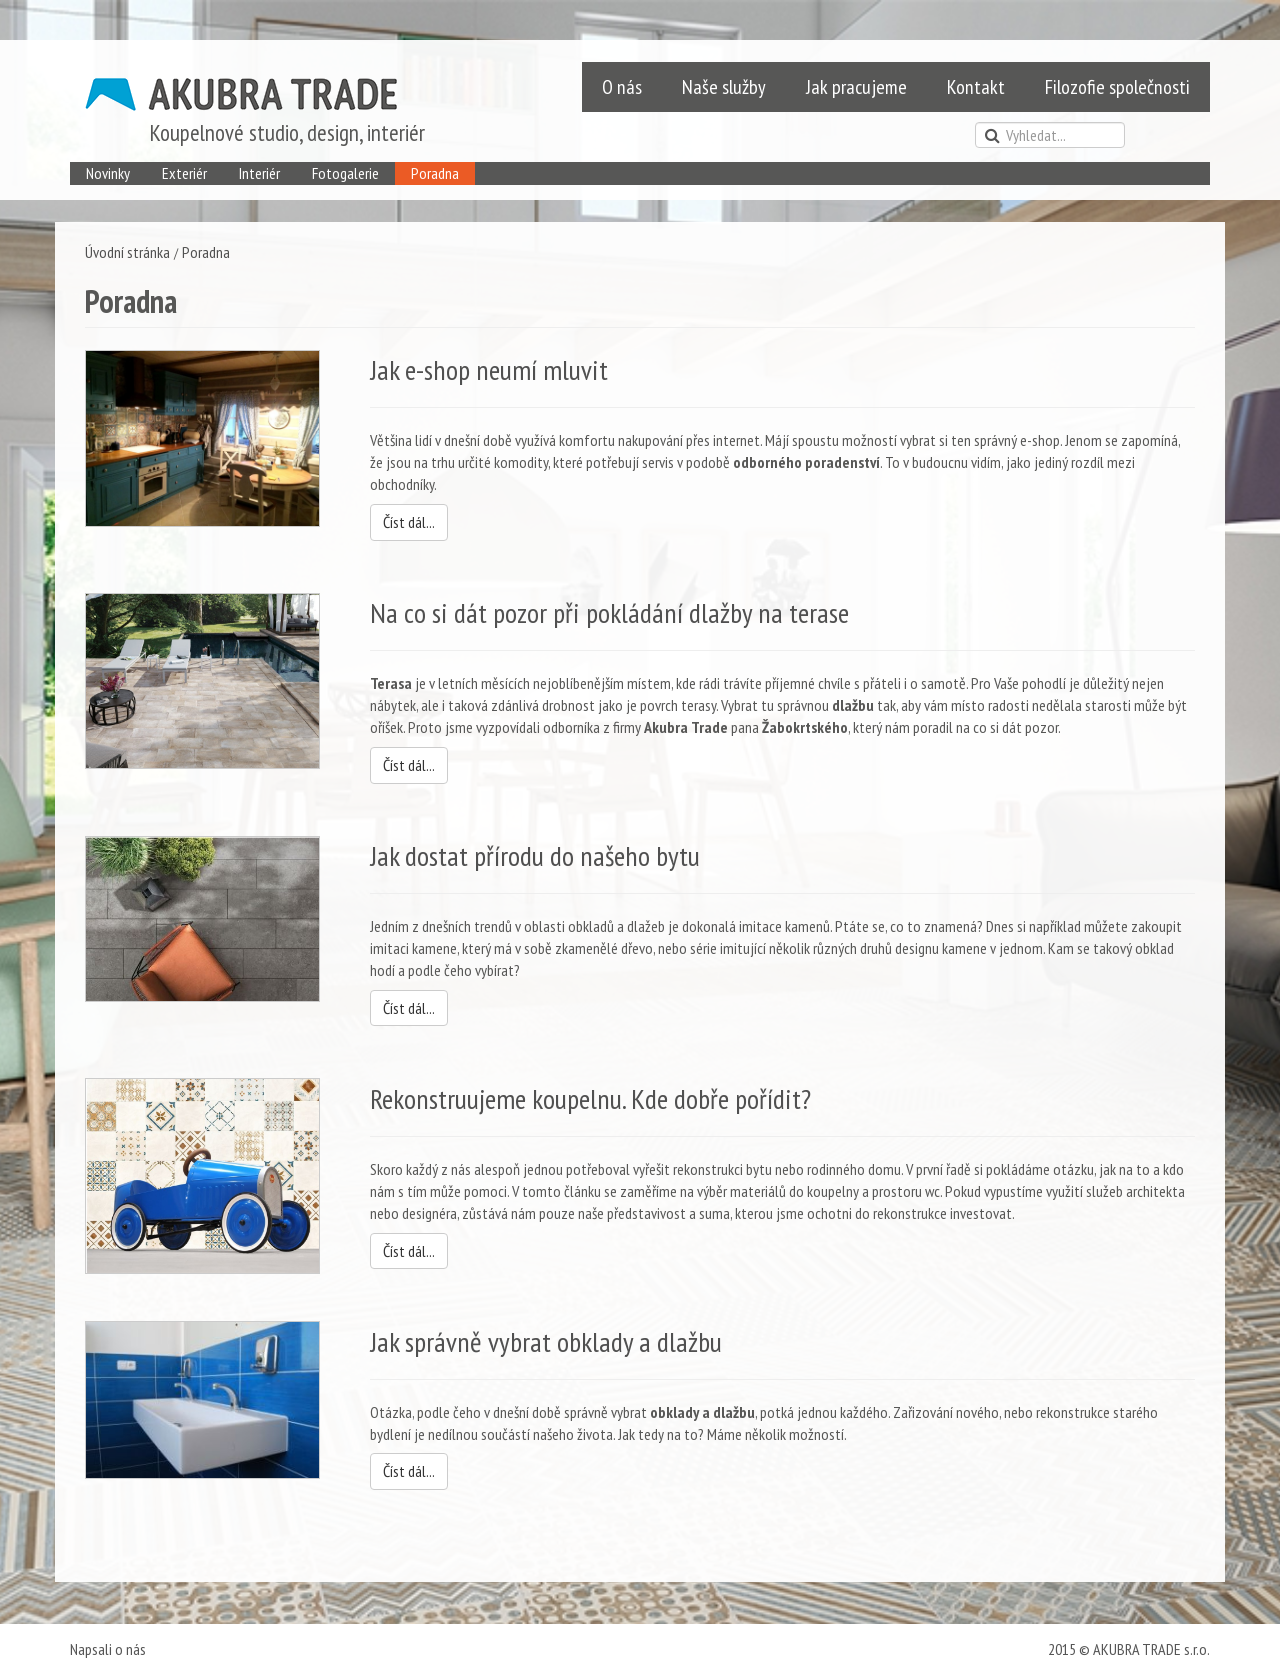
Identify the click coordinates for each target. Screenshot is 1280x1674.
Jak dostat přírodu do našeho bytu (535, 855)
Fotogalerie (345, 173)
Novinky (108, 173)
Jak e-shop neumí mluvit (489, 369)
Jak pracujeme (856, 87)
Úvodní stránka (127, 252)
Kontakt (976, 87)
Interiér (259, 173)
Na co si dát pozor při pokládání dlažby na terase (609, 612)
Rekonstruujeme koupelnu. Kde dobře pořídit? (590, 1098)
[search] (1050, 135)
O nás (622, 87)
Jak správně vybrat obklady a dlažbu (546, 1341)
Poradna (435, 173)
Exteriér (184, 173)
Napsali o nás (108, 1649)
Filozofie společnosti (1117, 87)
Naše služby (724, 87)
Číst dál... (409, 522)
